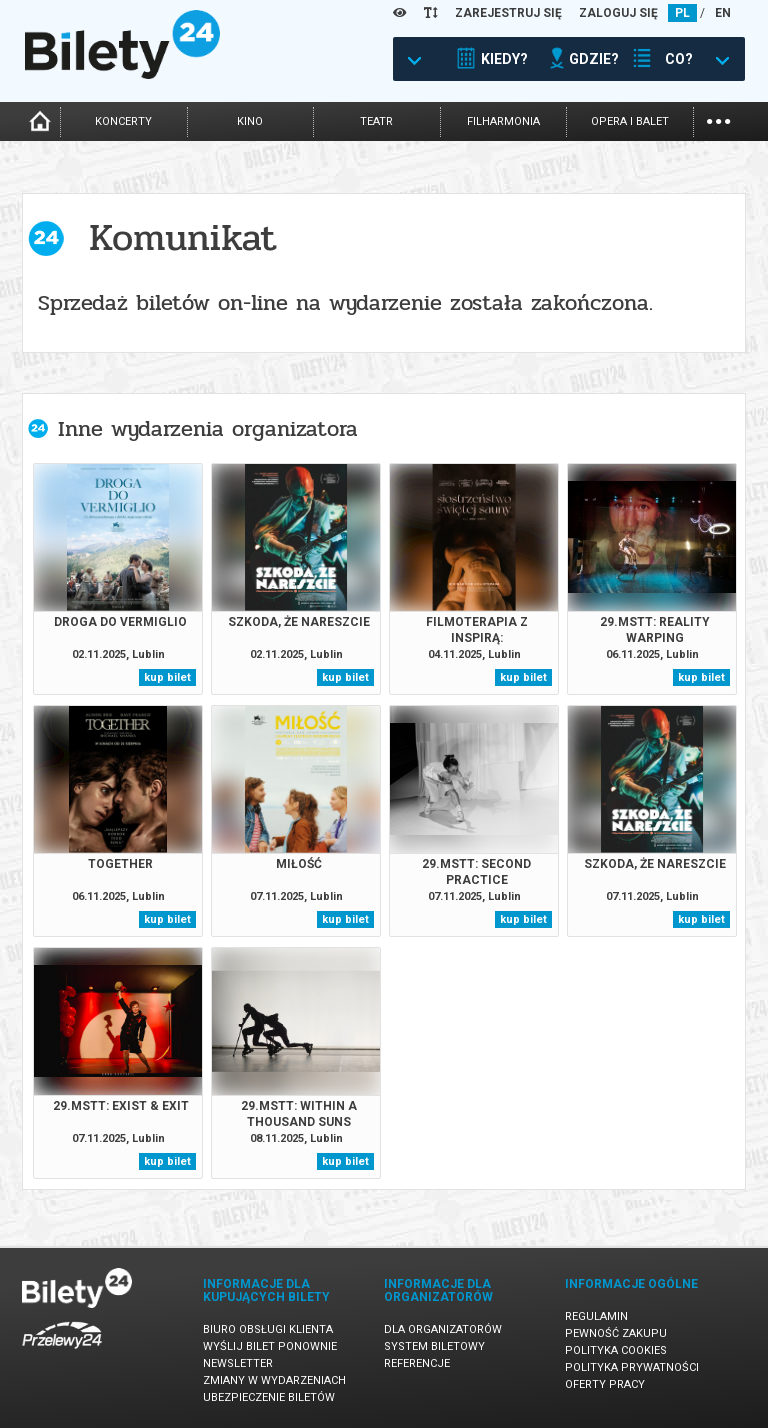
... (718, 119)
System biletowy (434, 1346)
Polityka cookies (616, 1350)
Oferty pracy (605, 1384)
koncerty (123, 121)
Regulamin (596, 1316)
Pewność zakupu (616, 1333)
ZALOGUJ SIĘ (618, 13)
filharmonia (503, 121)
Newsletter (238, 1363)
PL (682, 13)
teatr (376, 121)
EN (723, 13)
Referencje (417, 1363)
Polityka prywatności (632, 1367)
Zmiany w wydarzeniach (274, 1380)
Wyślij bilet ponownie (270, 1346)
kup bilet (167, 677)
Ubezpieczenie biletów (269, 1397)
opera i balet (630, 121)
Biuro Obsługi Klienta (268, 1329)
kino (250, 121)
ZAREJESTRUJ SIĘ (508, 13)
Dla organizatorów (443, 1329)
